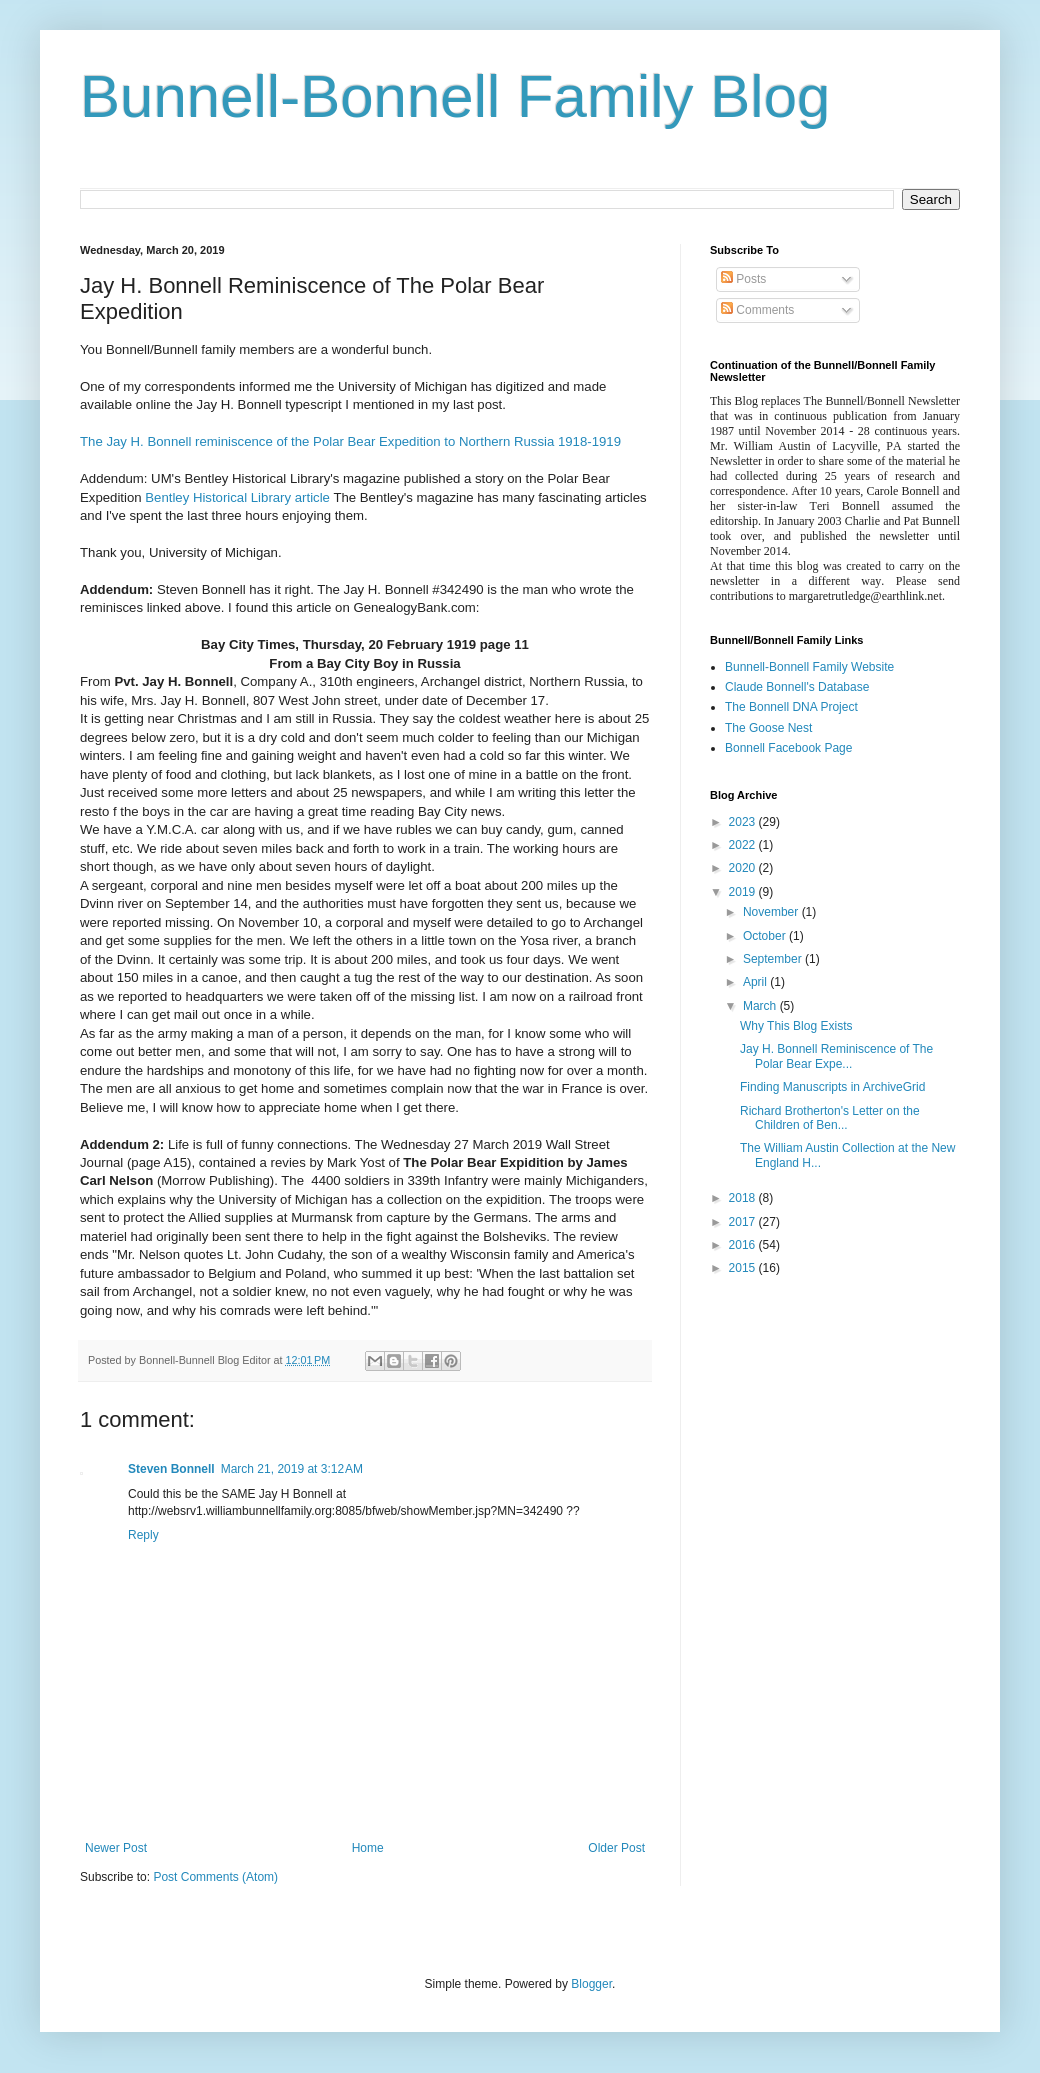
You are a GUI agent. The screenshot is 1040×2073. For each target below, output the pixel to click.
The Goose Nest (768, 728)
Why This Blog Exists (796, 1026)
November (772, 912)
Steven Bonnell (171, 1469)
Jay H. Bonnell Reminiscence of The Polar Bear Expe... (836, 1056)
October (766, 936)
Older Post (616, 1848)
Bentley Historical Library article (237, 497)
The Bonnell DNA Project (791, 707)
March (761, 1006)
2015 (744, 1268)
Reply (143, 1535)
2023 (744, 822)
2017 (744, 1222)
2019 (744, 892)
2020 (744, 868)
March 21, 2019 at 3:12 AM (292, 1469)
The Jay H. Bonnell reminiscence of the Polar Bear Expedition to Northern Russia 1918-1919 (350, 441)
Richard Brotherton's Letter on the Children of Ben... (830, 1118)
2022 (744, 845)
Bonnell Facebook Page (788, 748)
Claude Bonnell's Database (797, 687)
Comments (757, 310)
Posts (743, 279)
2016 (744, 1245)
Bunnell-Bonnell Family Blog (455, 96)
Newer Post (116, 1848)
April (756, 982)
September (774, 959)
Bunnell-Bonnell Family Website (809, 667)
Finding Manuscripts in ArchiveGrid (832, 1087)
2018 (744, 1198)
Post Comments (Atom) (215, 1877)
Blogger (591, 1984)
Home (368, 1848)
